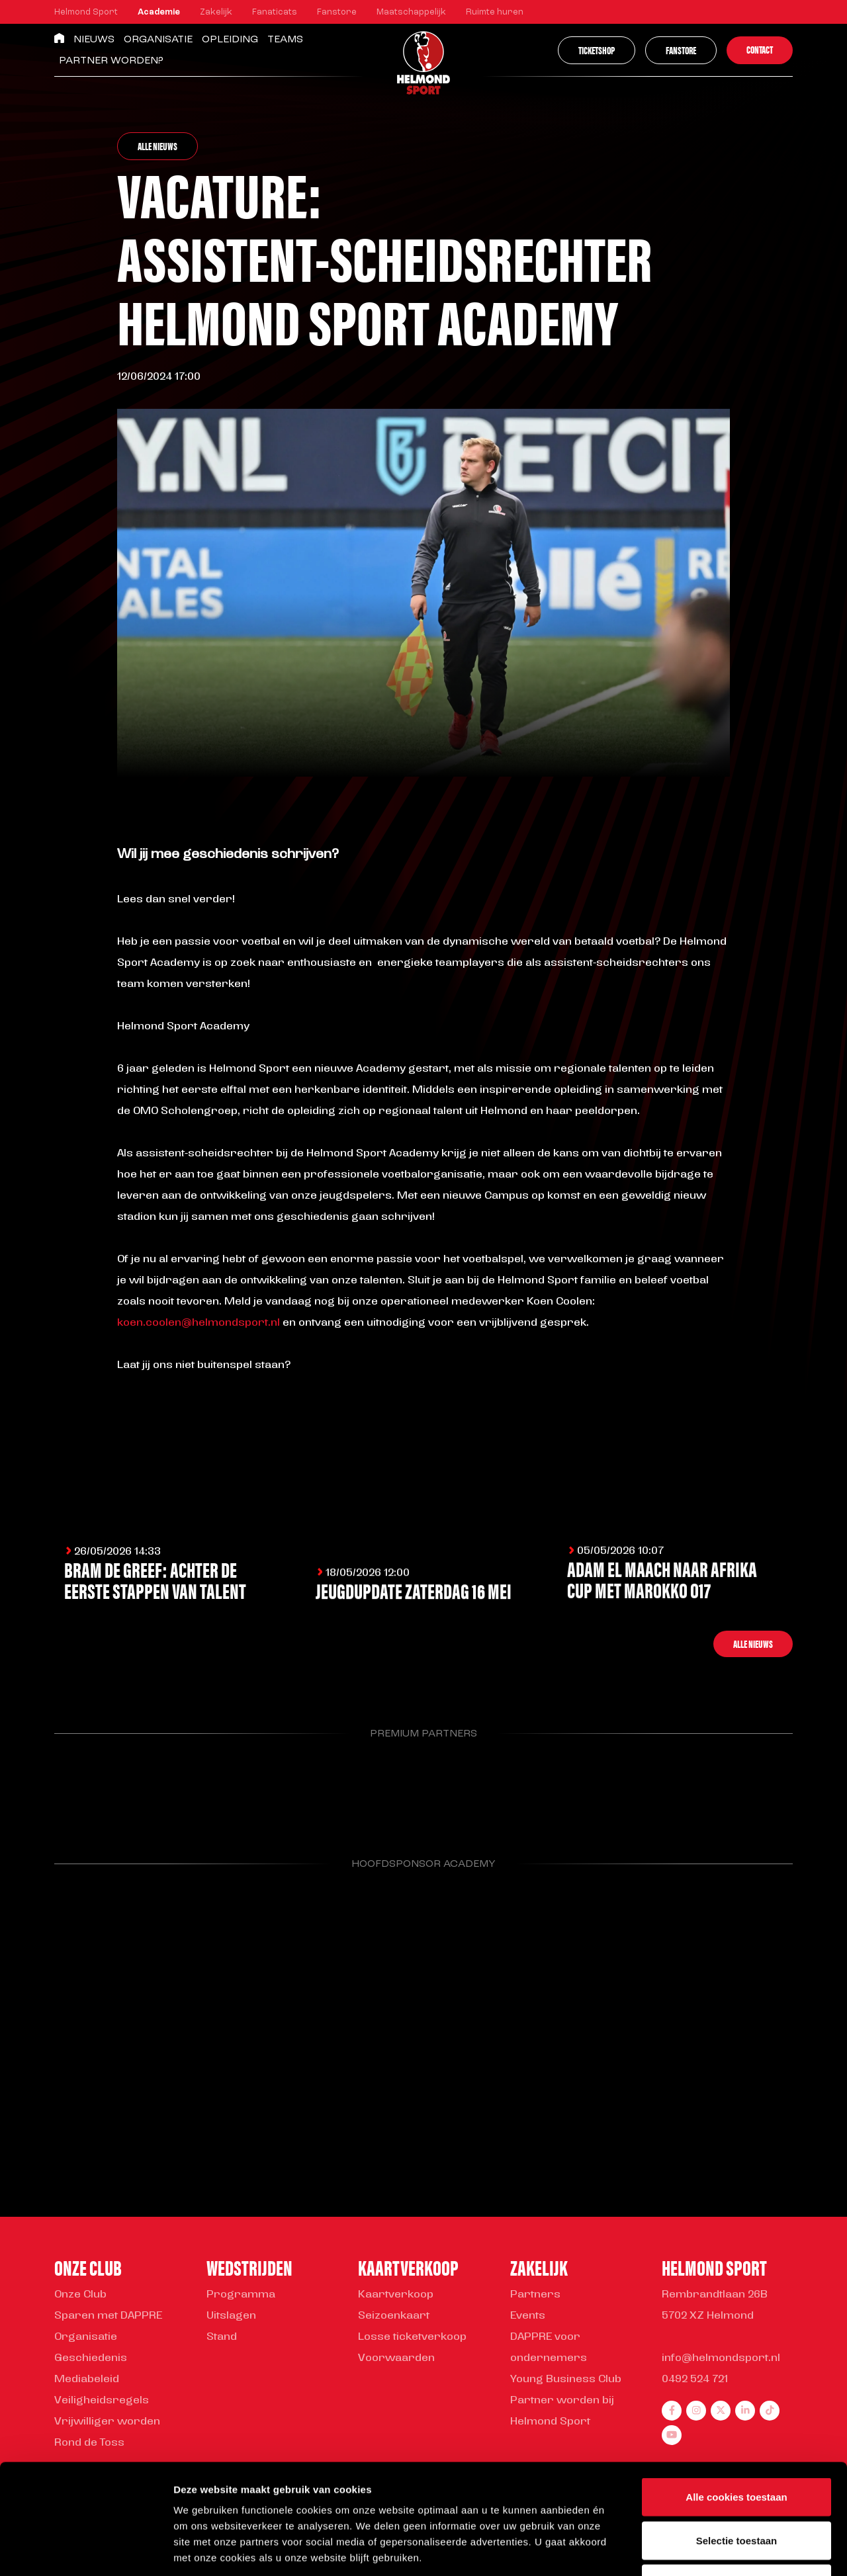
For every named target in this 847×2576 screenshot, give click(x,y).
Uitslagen (231, 2316)
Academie (159, 12)
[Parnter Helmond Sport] (106, 1789)
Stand (221, 2337)
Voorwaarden (396, 2358)
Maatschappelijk (411, 12)
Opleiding (230, 39)
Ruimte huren (494, 12)
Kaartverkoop (395, 2295)
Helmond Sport (86, 12)
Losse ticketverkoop (412, 2337)
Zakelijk (216, 12)
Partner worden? (111, 61)
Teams (285, 39)
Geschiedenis (90, 2358)
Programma (240, 2295)
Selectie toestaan (737, 2446)
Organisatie (158, 39)
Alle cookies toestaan (736, 2402)
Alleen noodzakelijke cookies (736, 2489)
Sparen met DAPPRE (108, 2316)
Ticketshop (596, 50)
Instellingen (712, 2549)
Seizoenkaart (393, 2316)
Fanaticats (274, 12)
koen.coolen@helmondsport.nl (198, 1323)
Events (527, 2316)
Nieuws (93, 39)
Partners (535, 2295)
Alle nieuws (157, 145)
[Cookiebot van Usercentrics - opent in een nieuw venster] (86, 2550)
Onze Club (80, 2295)
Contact (759, 49)
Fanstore (337, 12)
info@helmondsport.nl (721, 2358)
